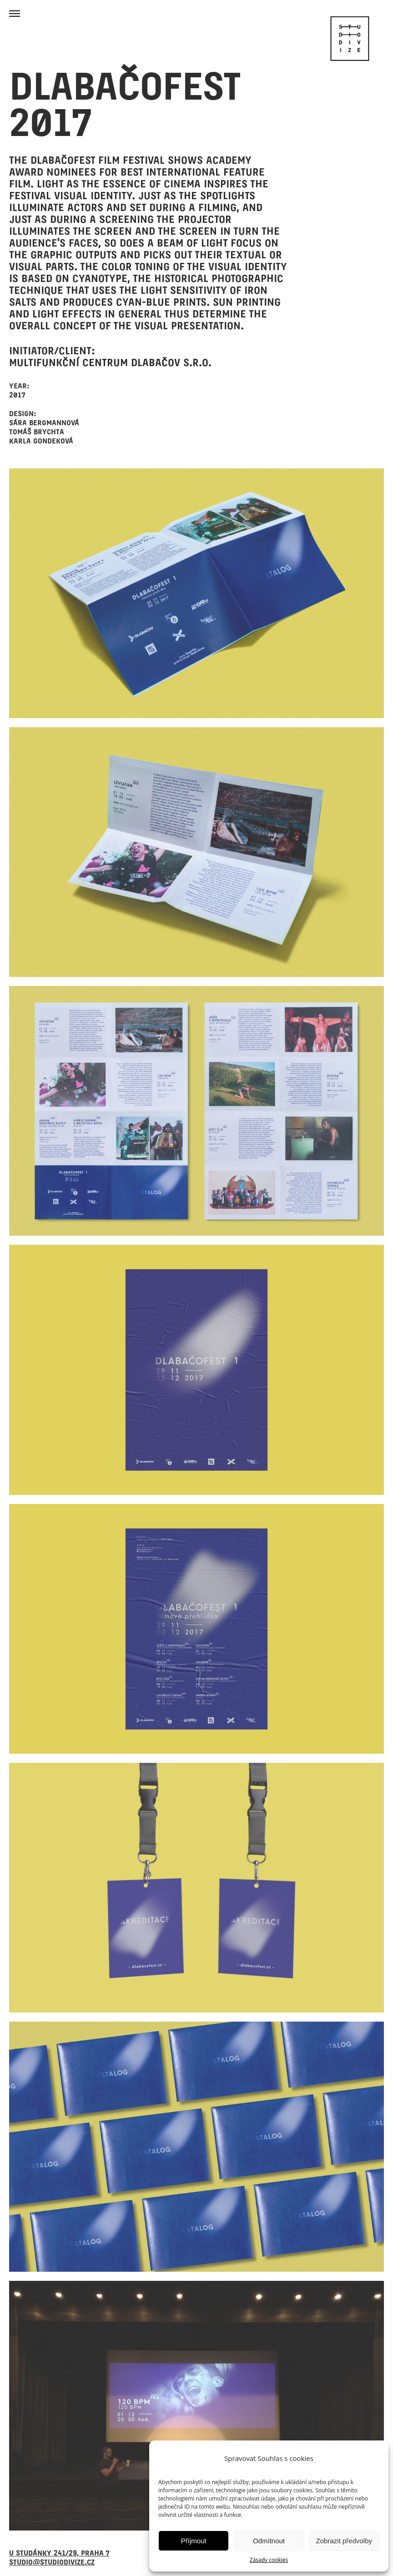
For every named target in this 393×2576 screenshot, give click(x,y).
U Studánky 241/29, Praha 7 (59, 2553)
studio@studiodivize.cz (52, 2562)
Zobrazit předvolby (344, 2541)
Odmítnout (269, 2541)
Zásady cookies (269, 2560)
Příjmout (194, 2541)
